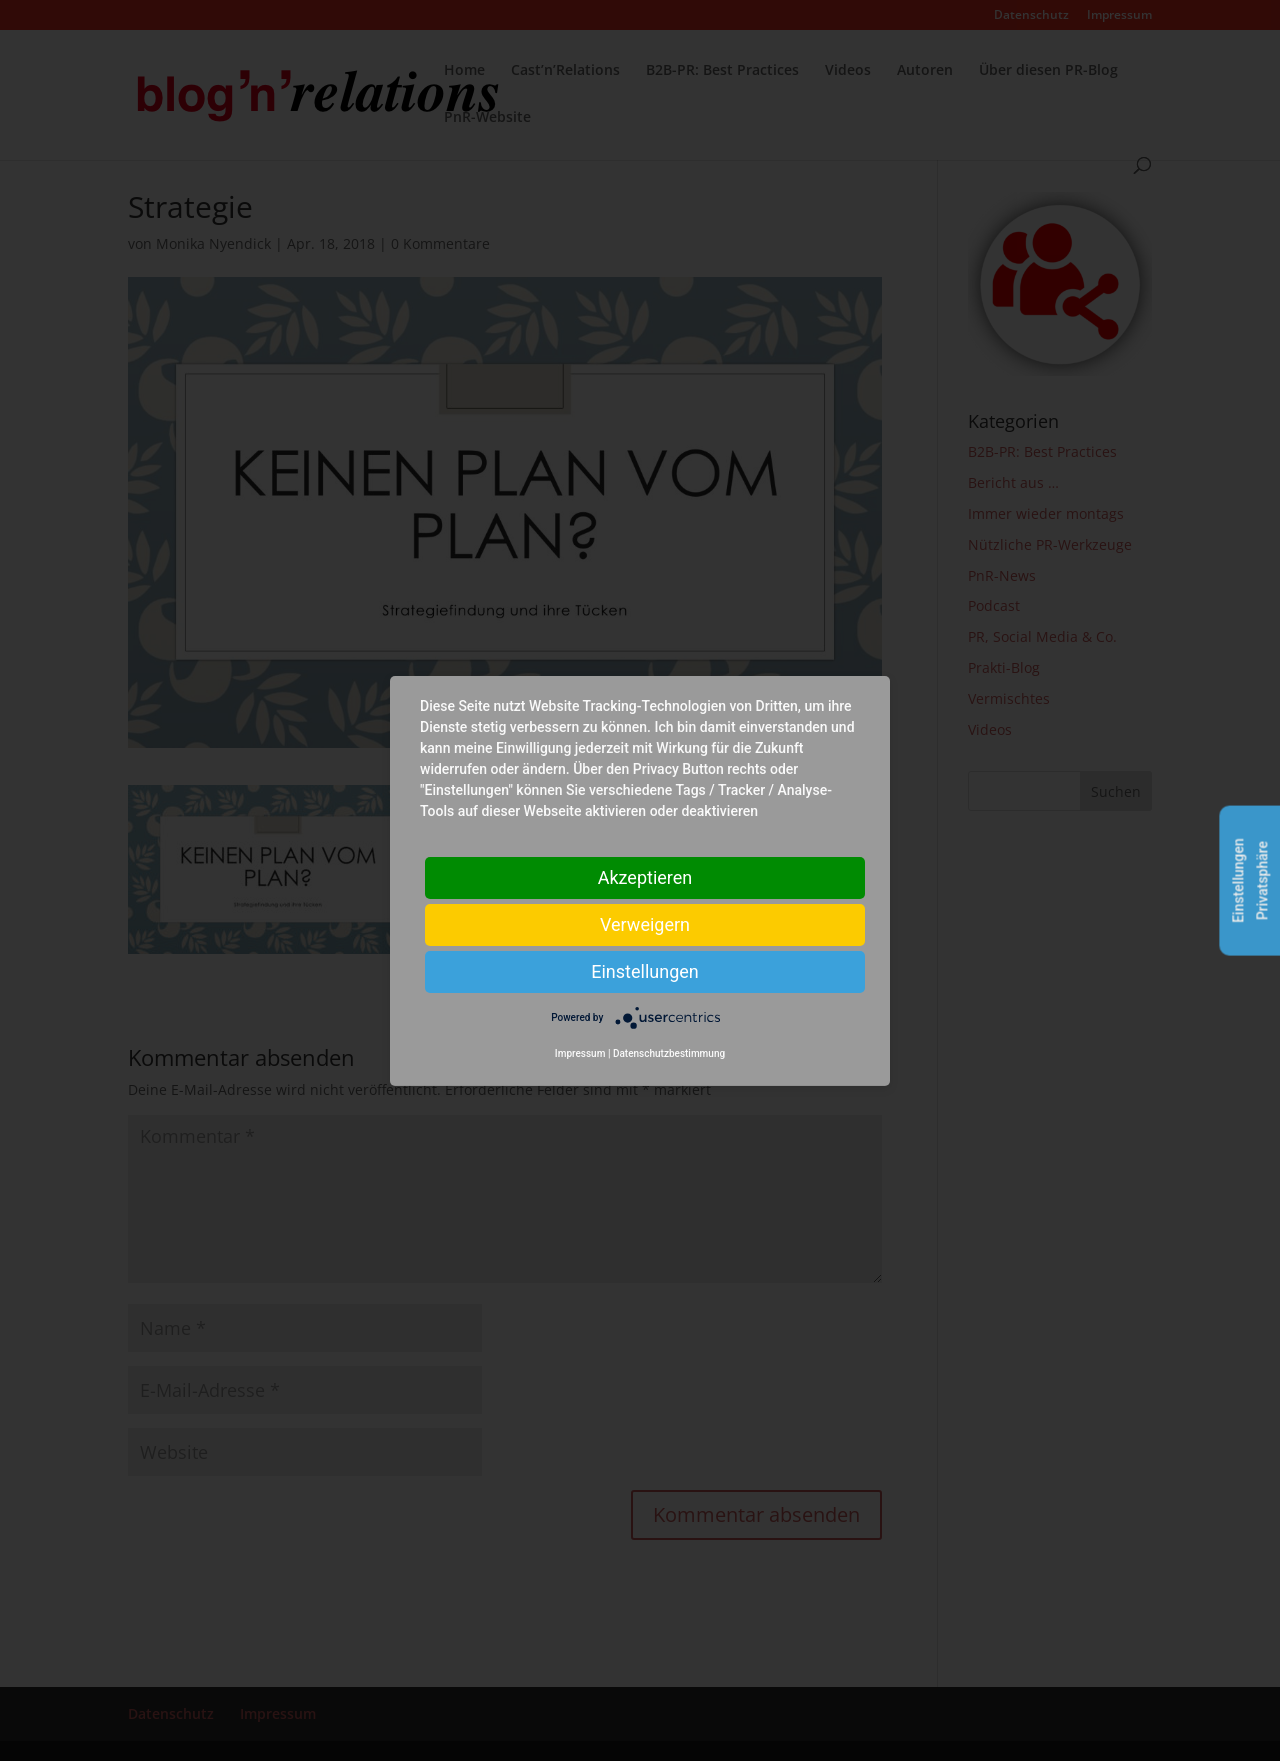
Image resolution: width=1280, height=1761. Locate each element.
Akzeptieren (645, 876)
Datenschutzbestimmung (669, 1053)
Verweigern (645, 923)
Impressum (580, 1053)
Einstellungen (644, 970)
